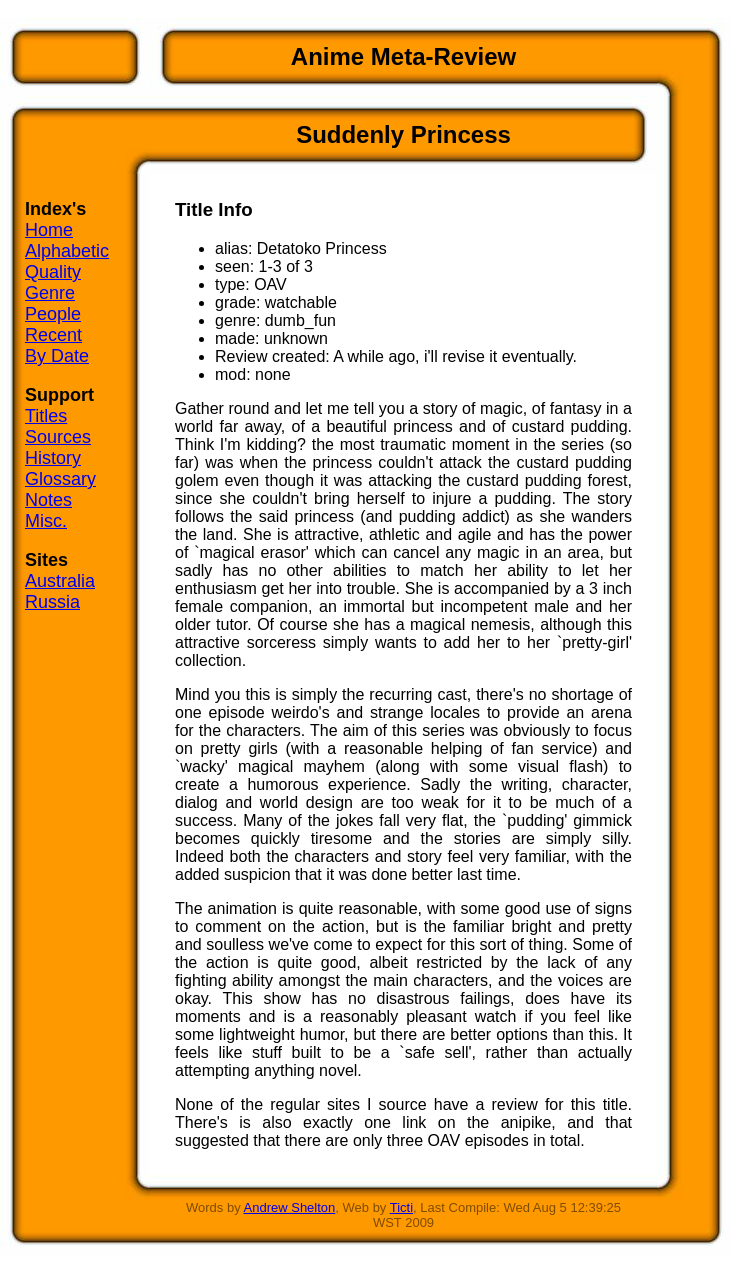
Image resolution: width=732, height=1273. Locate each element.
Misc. (46, 521)
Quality (53, 272)
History (53, 458)
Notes (48, 500)
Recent (53, 335)
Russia (52, 602)
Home (49, 230)
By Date (57, 356)
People (53, 314)
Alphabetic (67, 251)
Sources (58, 437)
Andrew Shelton (290, 1207)
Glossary (60, 479)
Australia (60, 581)
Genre (50, 293)
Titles (46, 416)
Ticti (401, 1207)
